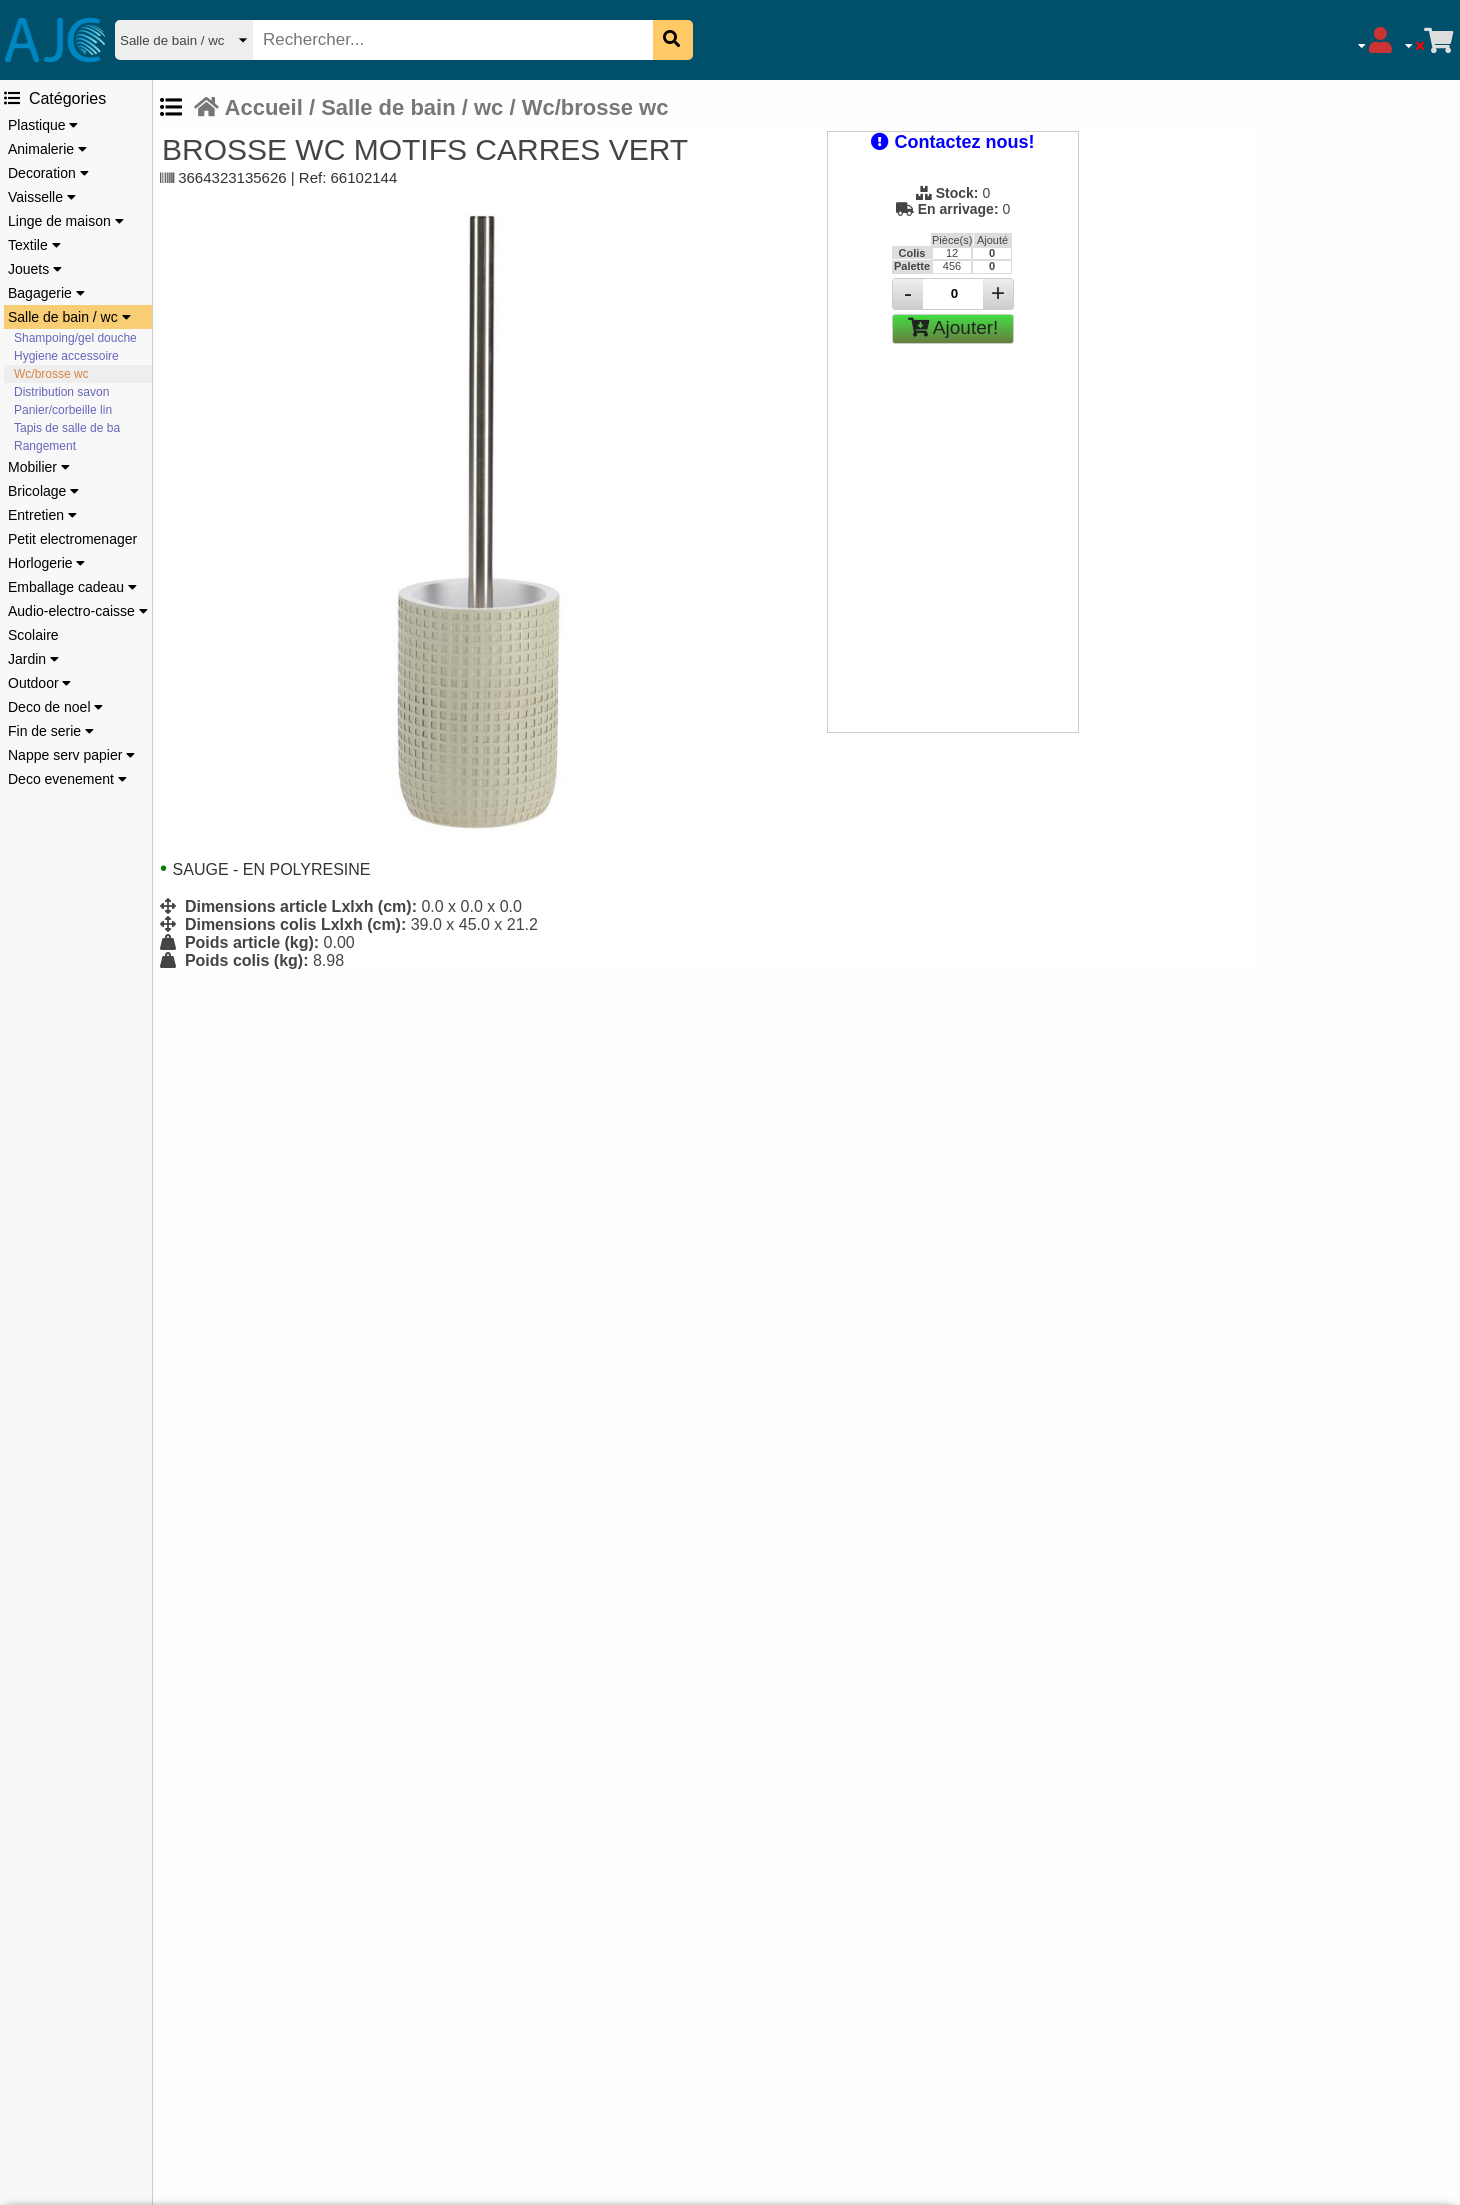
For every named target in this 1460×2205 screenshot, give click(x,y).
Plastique (43, 125)
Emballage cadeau (72, 587)
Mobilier (39, 467)
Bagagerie (46, 293)
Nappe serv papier (71, 755)
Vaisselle (42, 197)
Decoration (48, 173)
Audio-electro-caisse (78, 611)
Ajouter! (953, 327)
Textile (34, 245)
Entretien (42, 515)
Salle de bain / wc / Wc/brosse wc (494, 107)
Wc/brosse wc (51, 374)
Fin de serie (51, 731)
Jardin (33, 659)
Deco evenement (67, 779)
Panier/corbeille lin (63, 410)
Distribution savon (61, 392)
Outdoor (39, 683)
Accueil (248, 107)
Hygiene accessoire (66, 356)
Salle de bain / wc (69, 317)
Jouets (35, 269)
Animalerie (47, 149)
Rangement (45, 446)
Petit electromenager (72, 539)
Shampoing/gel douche (75, 338)
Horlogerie (46, 563)
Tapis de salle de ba (67, 428)
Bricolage (43, 491)
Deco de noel (55, 707)
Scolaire (33, 635)
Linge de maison (66, 221)
